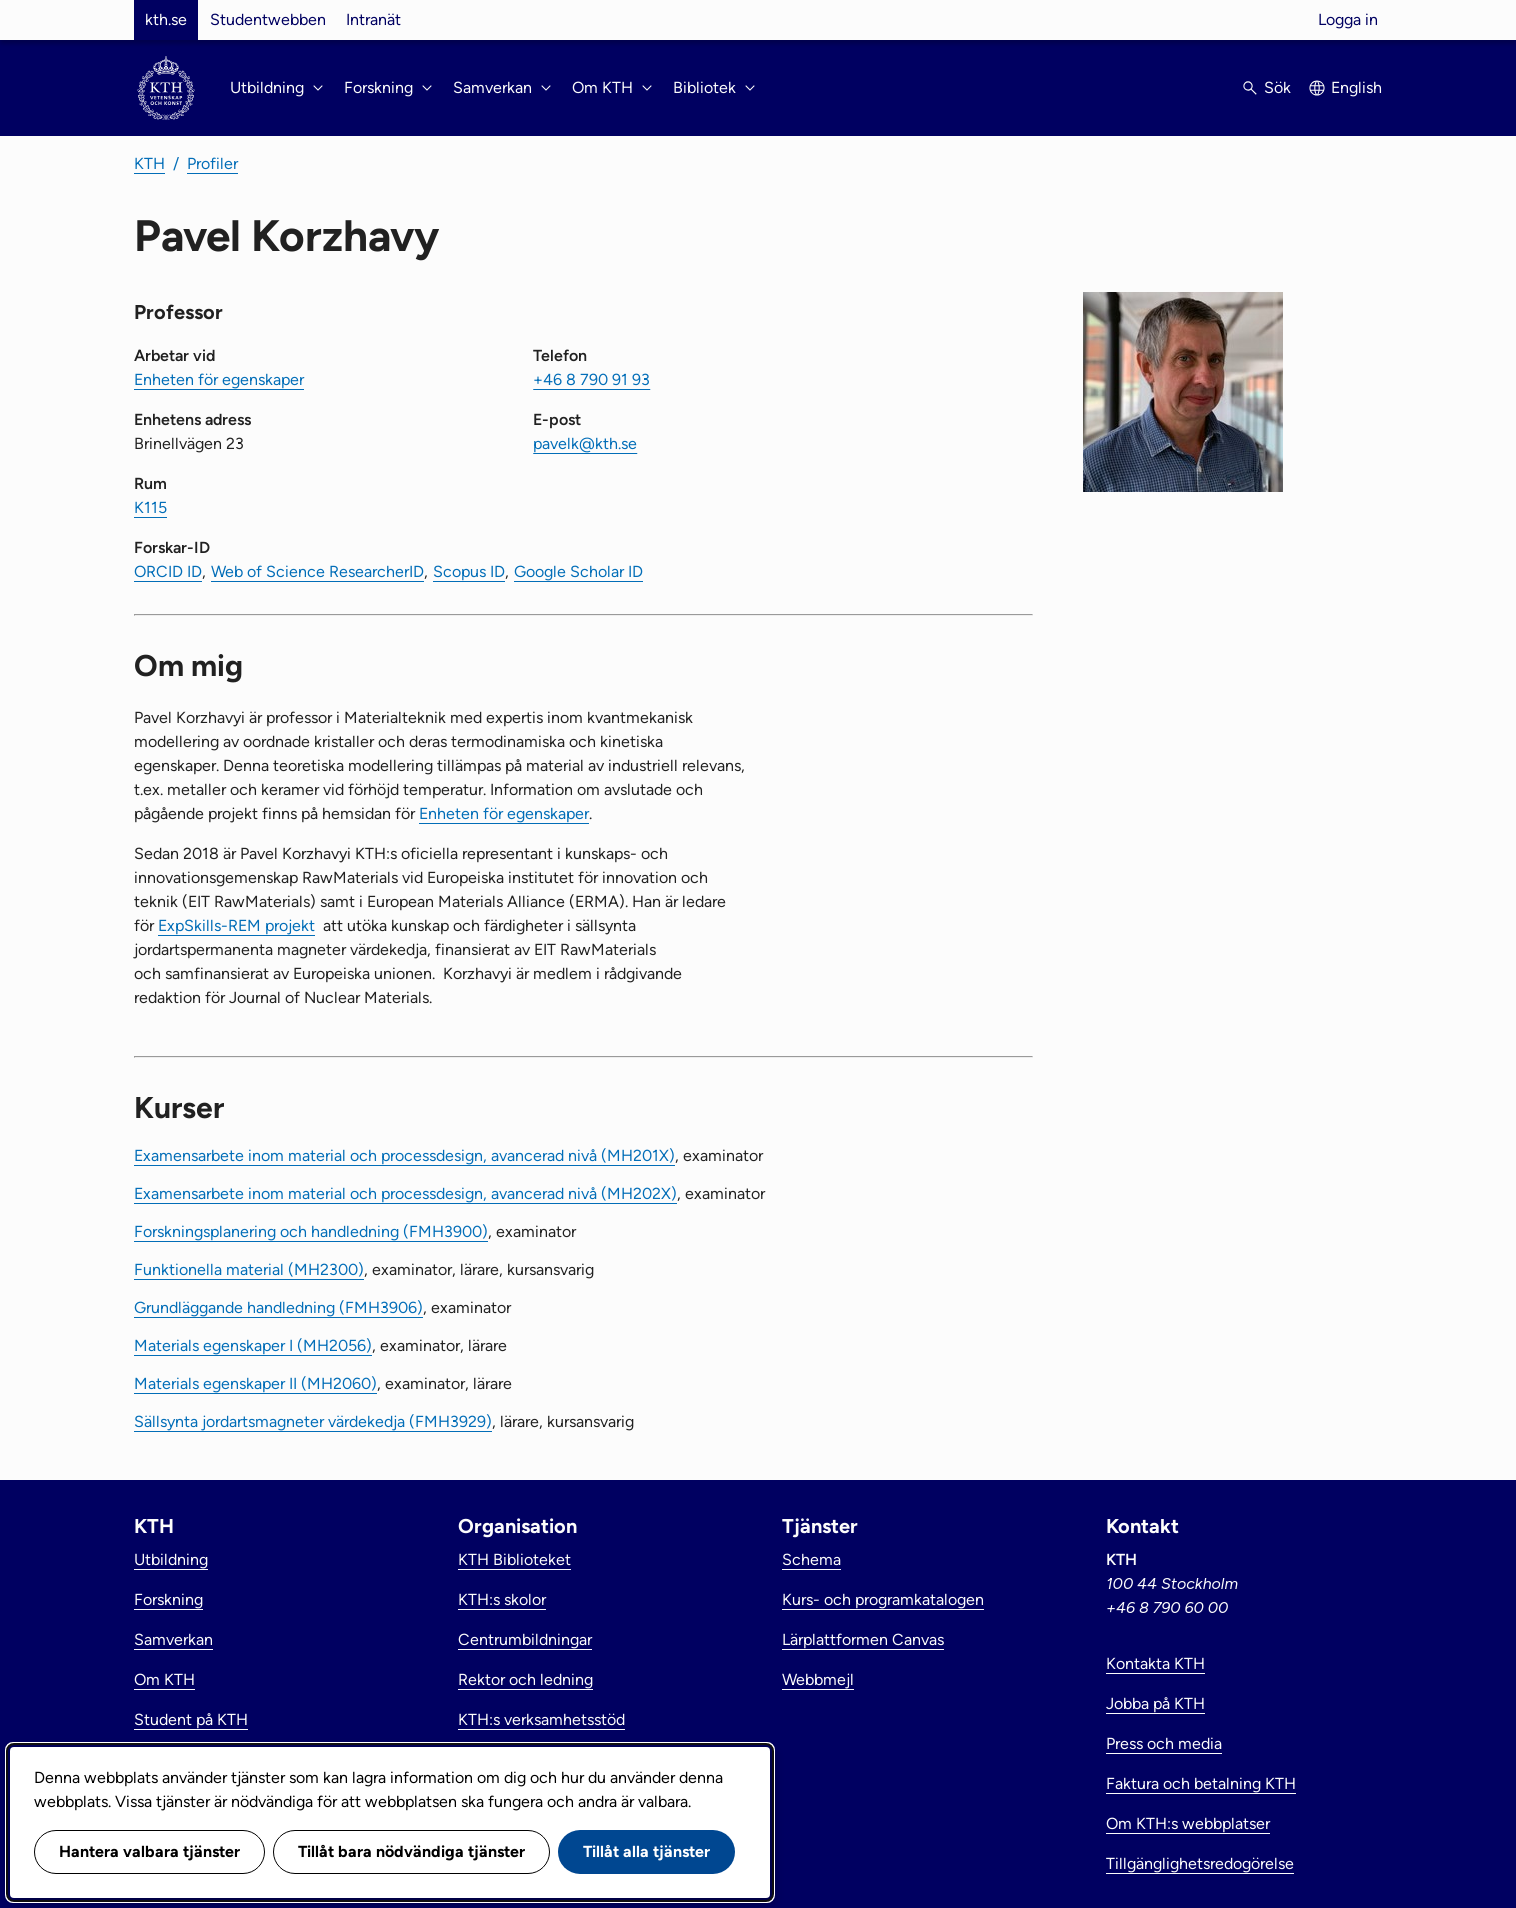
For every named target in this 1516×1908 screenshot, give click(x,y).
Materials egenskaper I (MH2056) (253, 1345)
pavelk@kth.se (585, 443)
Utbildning (171, 1559)
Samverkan (173, 1639)
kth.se (166, 19)
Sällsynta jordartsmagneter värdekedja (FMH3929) (313, 1421)
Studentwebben (268, 19)
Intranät (373, 19)
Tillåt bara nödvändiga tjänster (411, 1851)
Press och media (1164, 1743)
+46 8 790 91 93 (591, 379)
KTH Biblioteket (514, 1559)
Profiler (212, 163)
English (1356, 87)
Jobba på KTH (1155, 1703)
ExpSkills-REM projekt (236, 925)
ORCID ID (168, 571)
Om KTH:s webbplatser (1188, 1823)
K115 (150, 507)
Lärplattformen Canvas (863, 1639)
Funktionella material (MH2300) (249, 1269)
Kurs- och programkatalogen (883, 1599)
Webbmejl (818, 1679)
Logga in (1348, 19)
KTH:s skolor (502, 1599)
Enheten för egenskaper (219, 379)
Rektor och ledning (525, 1679)
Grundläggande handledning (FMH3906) (278, 1307)
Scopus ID (469, 571)
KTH (149, 163)
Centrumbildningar (525, 1639)
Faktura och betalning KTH (1201, 1783)
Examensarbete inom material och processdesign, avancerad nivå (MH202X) (405, 1193)
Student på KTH (191, 1719)
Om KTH (164, 1679)
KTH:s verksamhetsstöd (541, 1719)
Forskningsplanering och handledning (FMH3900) (311, 1231)
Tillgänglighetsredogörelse (1200, 1863)
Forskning (168, 1599)
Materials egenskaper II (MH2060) (255, 1383)
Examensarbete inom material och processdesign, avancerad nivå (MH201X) (404, 1155)
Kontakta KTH (1155, 1663)
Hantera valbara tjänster (149, 1851)
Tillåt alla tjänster (646, 1851)
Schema (811, 1559)
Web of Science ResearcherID (317, 571)
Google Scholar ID (578, 571)
